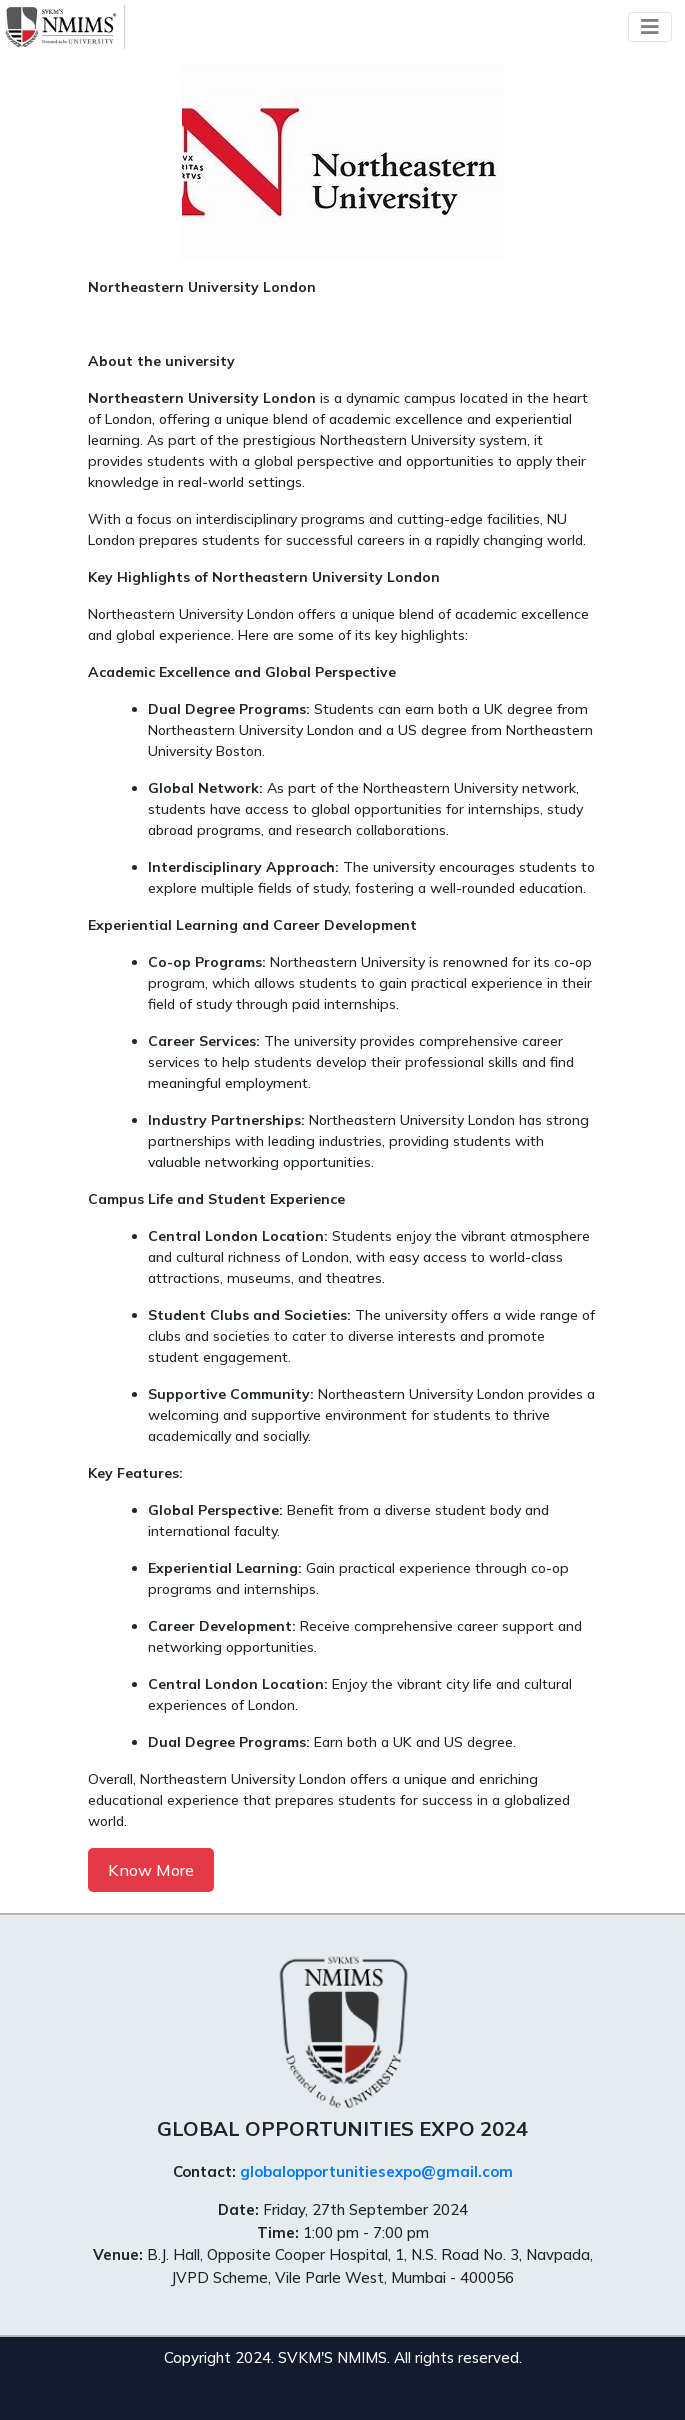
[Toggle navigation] (650, 27)
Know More (151, 1870)
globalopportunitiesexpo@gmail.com (376, 2171)
